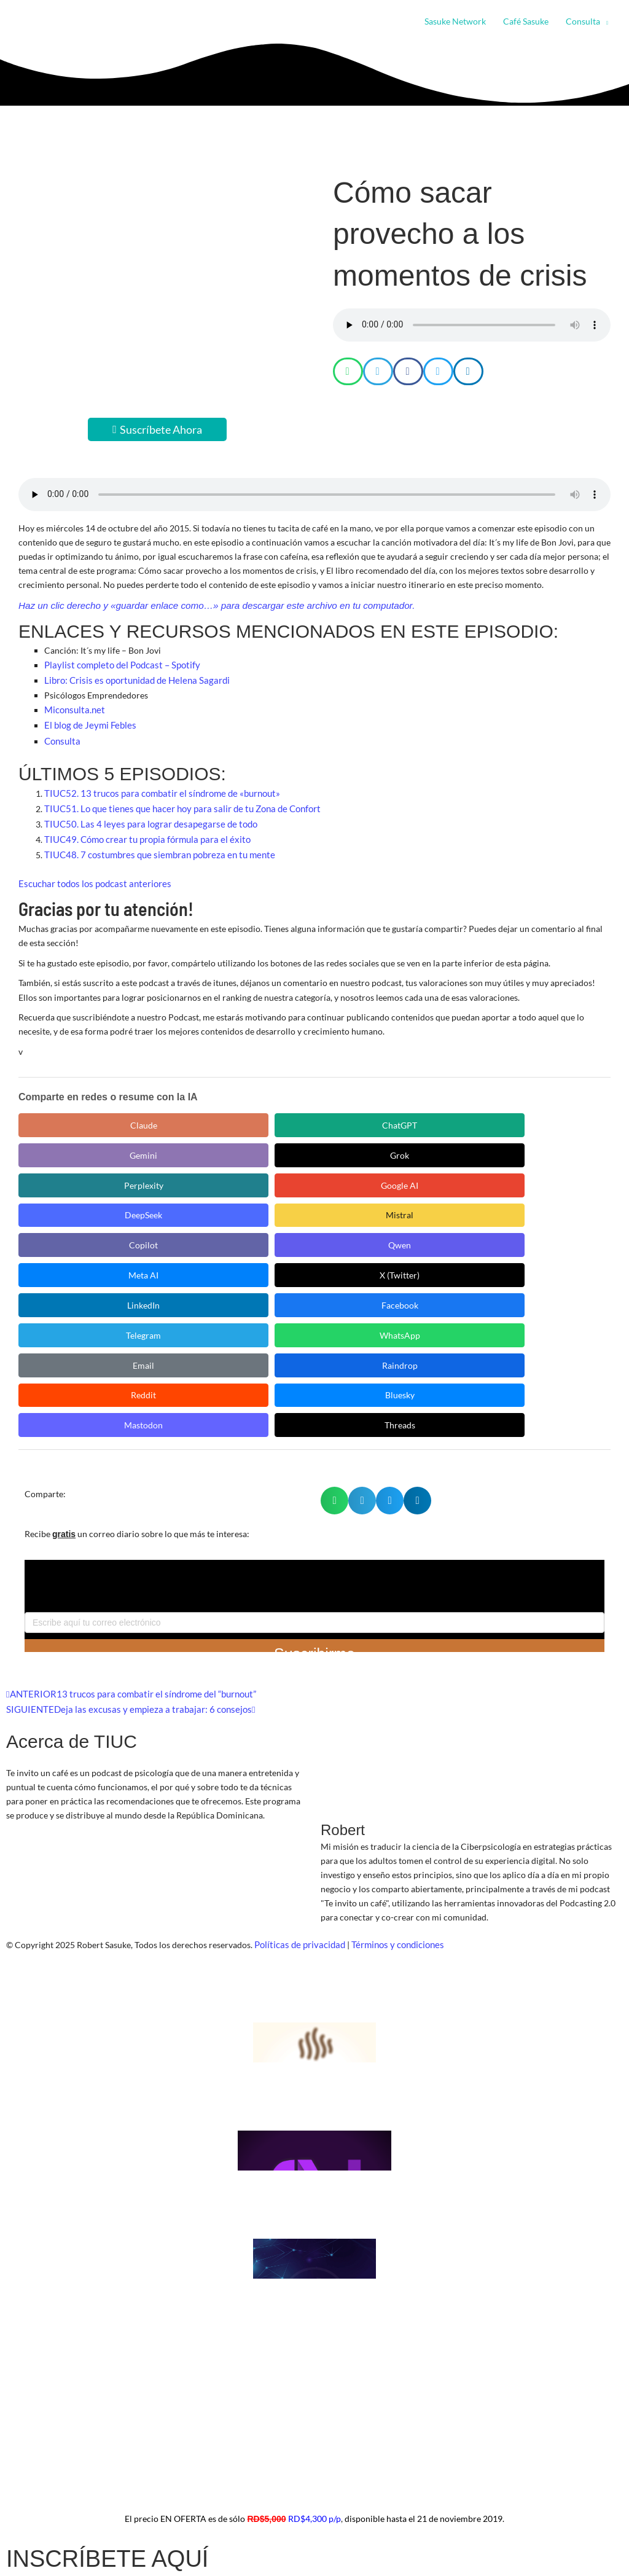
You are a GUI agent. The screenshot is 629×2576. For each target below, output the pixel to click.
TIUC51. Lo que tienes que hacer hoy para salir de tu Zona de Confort (175, 799)
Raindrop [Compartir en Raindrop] (307, 1203)
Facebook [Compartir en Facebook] (423, 1172)
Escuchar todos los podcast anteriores (90, 869)
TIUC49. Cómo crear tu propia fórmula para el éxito (142, 828)
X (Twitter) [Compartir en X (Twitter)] (191, 1172)
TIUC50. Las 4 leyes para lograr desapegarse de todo (142, 814)
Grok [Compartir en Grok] (424, 1111)
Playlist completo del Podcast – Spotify (118, 664)
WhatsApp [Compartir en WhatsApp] (73, 1203)
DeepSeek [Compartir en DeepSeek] (190, 1142)
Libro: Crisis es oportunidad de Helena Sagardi (132, 678)
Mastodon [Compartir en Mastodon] (74, 1234)
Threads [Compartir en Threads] (190, 1234)
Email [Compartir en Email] (190, 1203)
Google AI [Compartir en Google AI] (74, 1142)
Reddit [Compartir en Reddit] (424, 1203)
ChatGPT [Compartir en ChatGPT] (190, 1111)
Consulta (61, 734)
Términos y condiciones (392, 1750)
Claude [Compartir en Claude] (73, 1111)
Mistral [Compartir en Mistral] (307, 1142)
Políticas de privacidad (297, 1750)
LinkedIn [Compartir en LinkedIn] (307, 1172)
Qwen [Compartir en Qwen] (540, 1142)
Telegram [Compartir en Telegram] (540, 1172)
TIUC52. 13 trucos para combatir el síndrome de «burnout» (156, 785)
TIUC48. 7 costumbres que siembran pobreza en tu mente (153, 842)
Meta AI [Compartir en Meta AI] (74, 1172)
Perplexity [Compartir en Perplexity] (540, 1111)
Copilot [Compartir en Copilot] (424, 1142)
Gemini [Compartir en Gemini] (307, 1111)
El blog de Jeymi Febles (87, 720)
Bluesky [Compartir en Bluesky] (540, 1203)
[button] (604, 21)
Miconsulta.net (72, 706)
